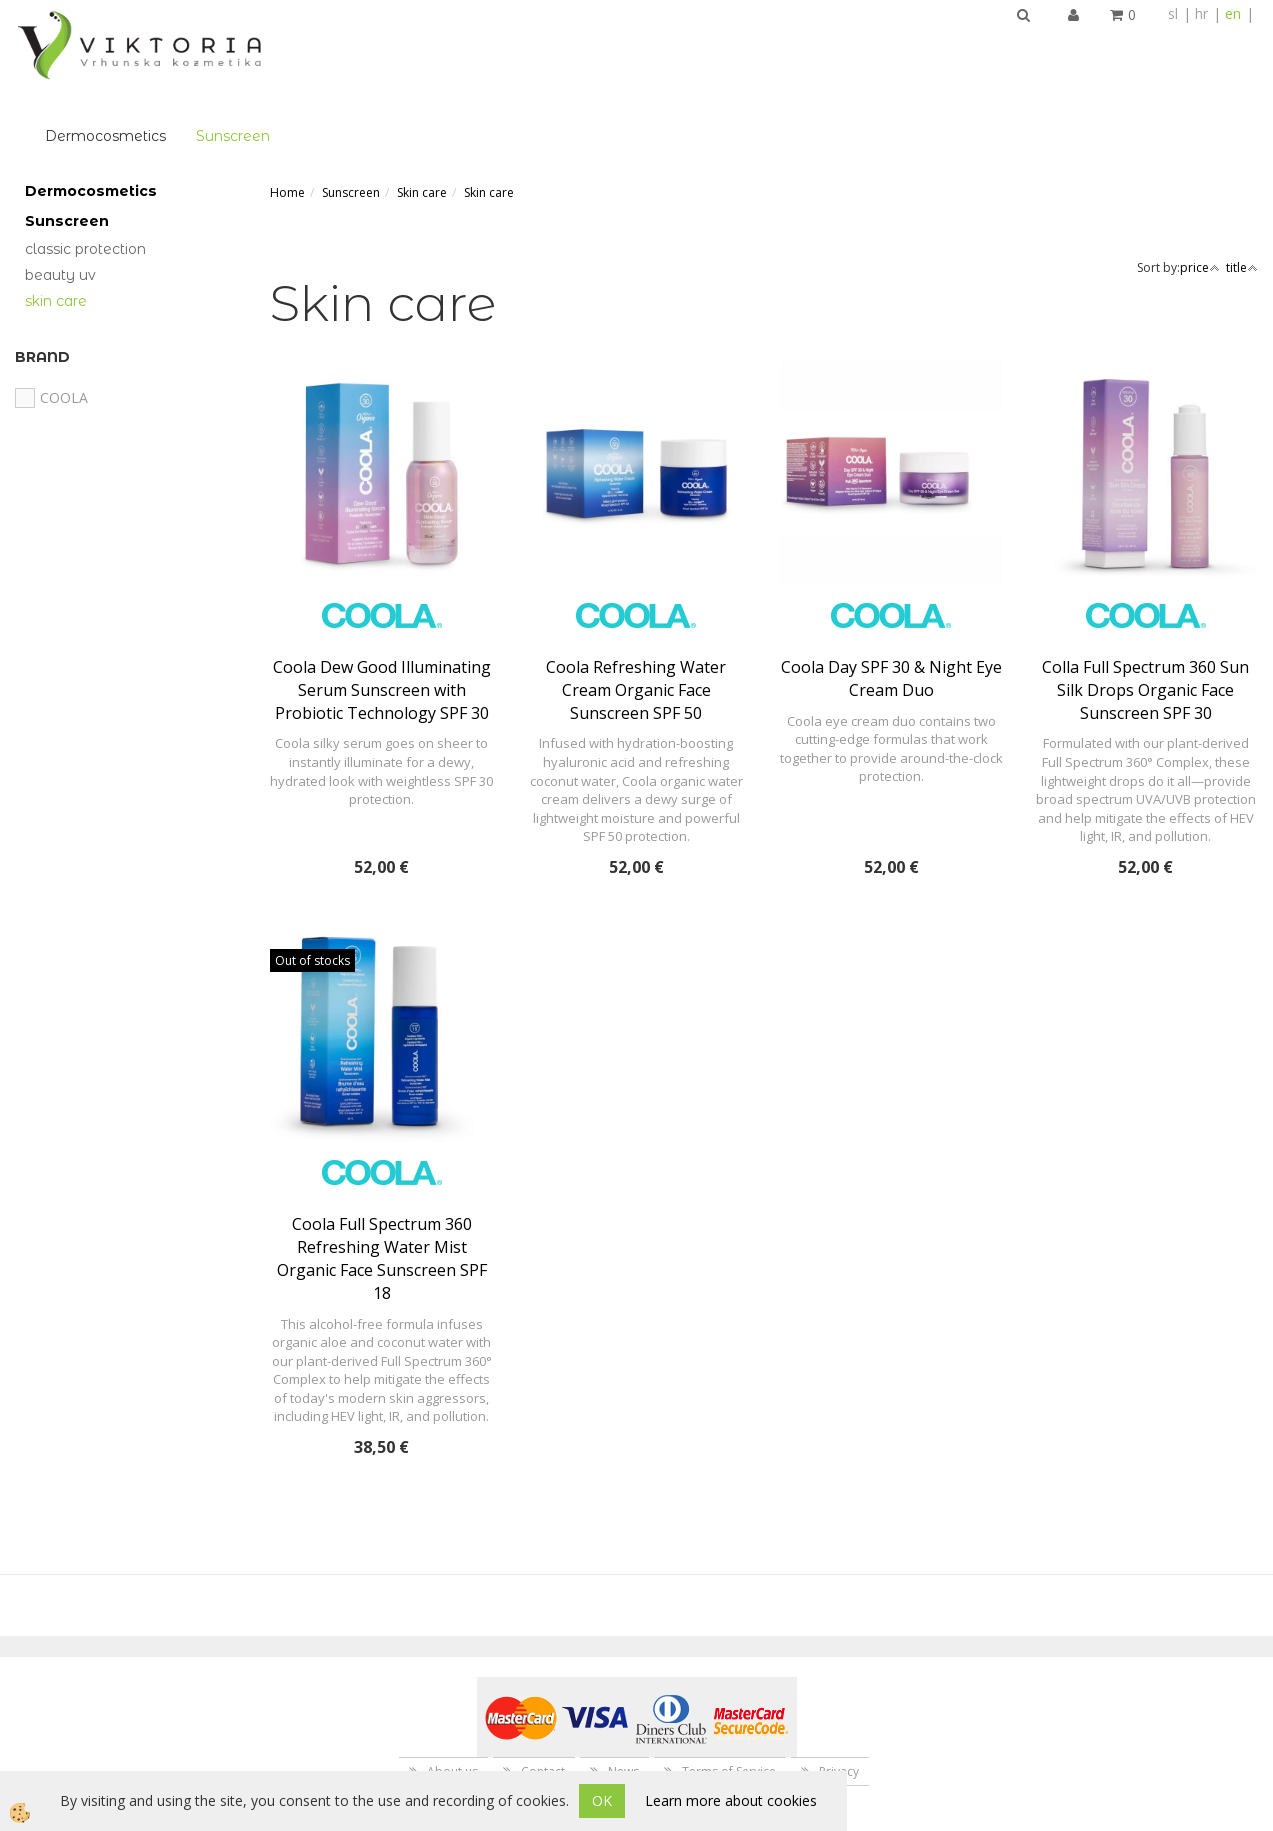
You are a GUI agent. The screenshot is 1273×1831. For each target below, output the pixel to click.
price (1200, 190)
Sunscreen (488, 46)
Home (287, 115)
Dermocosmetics (360, 46)
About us (452, 1694)
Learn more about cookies (731, 1800)
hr (1201, 13)
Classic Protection (85, 172)
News (623, 1694)
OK (602, 1800)
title (1242, 190)
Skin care (56, 224)
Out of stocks (312, 883)
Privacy (839, 1694)
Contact (543, 1694)
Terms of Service (729, 1694)
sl (1173, 13)
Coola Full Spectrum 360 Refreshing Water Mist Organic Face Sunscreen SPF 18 (382, 1181)
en (1233, 13)
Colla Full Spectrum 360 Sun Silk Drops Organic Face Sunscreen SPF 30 (1145, 613)
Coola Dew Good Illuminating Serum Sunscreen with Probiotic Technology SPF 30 (382, 613)
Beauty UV (60, 198)
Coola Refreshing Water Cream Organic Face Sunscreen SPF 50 (636, 613)
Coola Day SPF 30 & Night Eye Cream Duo (891, 601)
